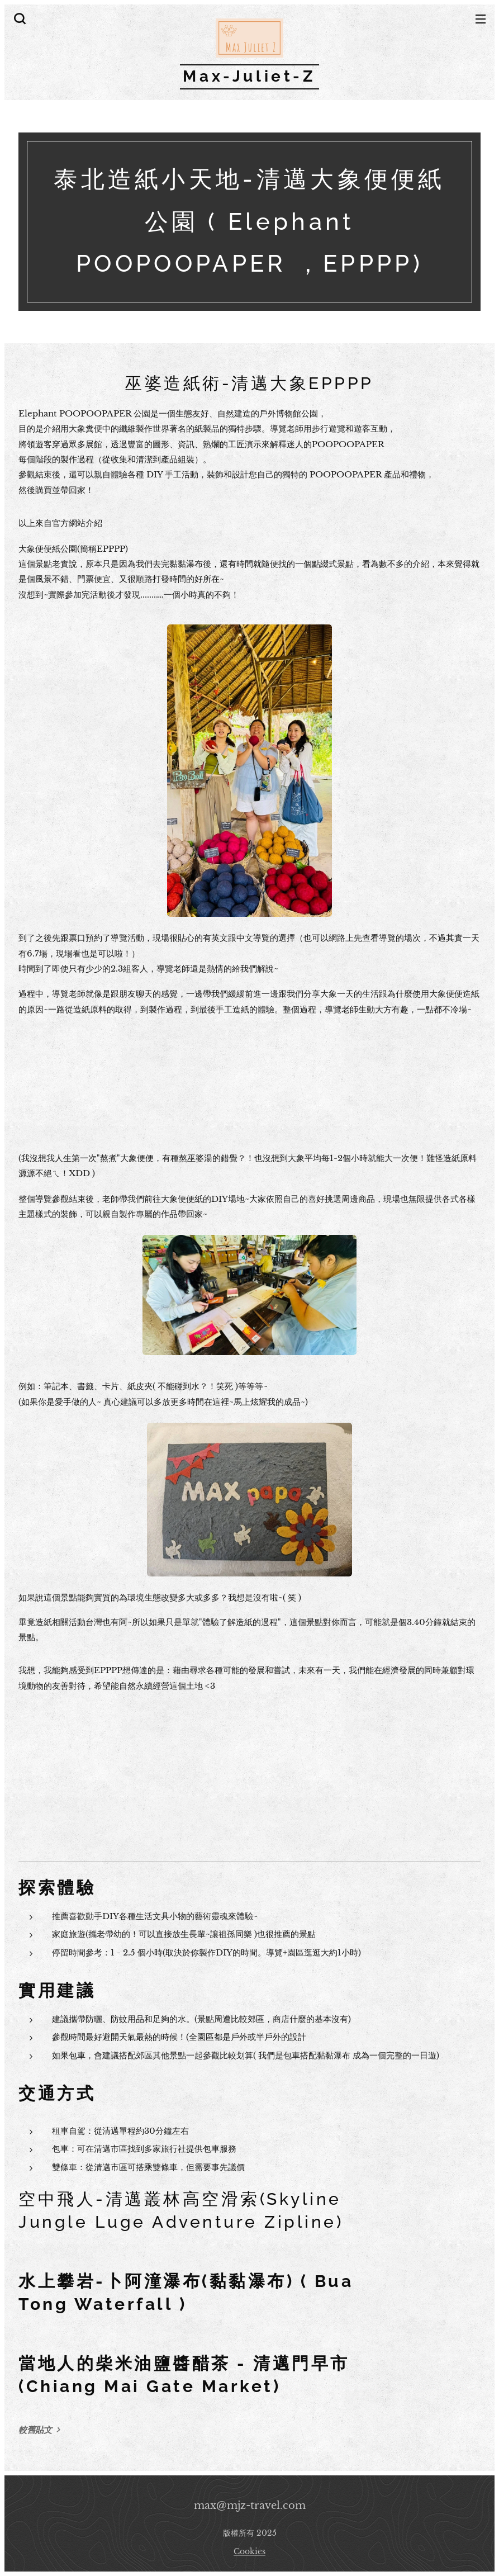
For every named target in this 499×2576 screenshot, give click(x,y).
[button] (18, 18)
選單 (481, 19)
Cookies (249, 2551)
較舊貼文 (35, 2430)
